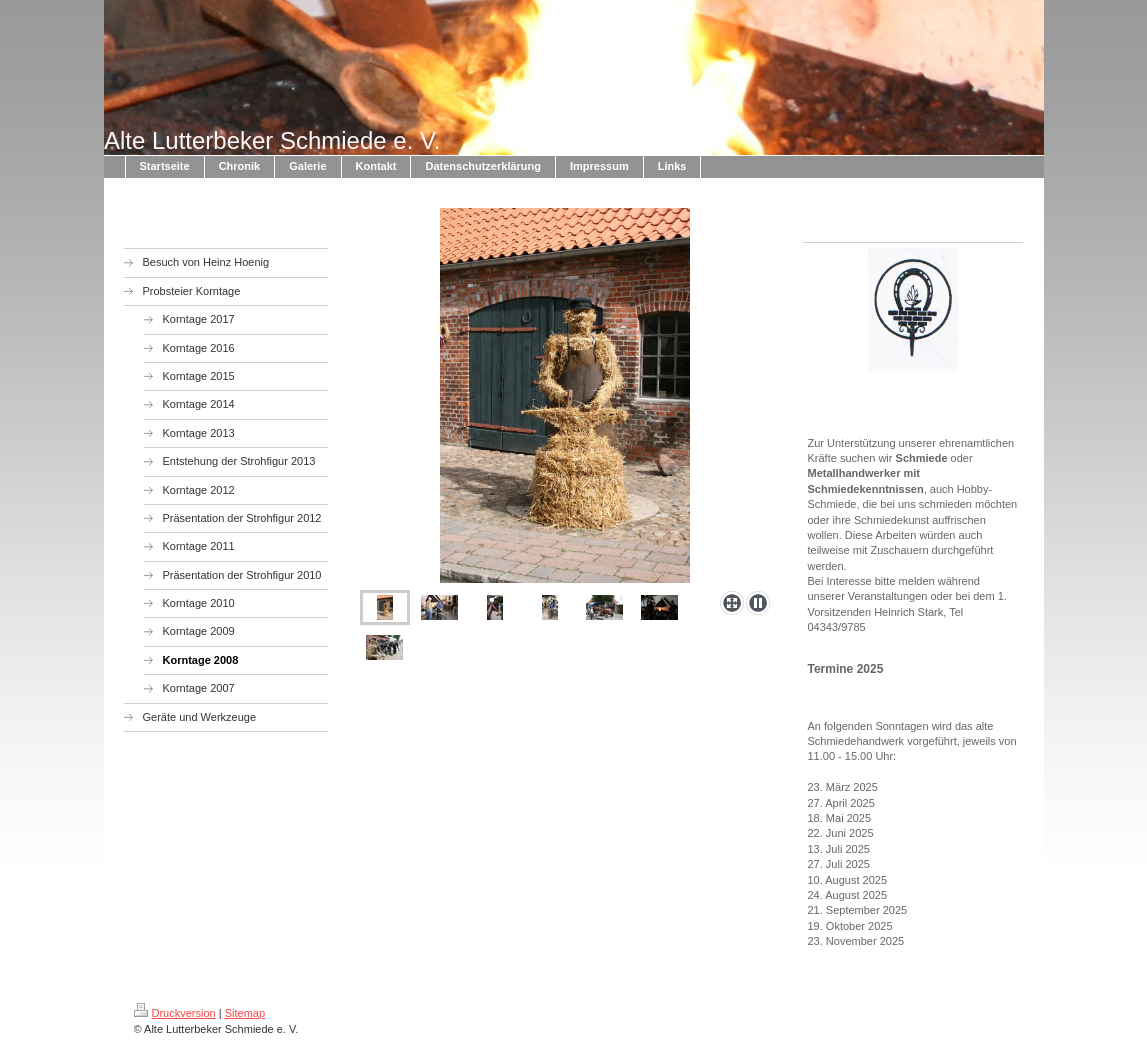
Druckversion (175, 1013)
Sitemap (245, 1013)
